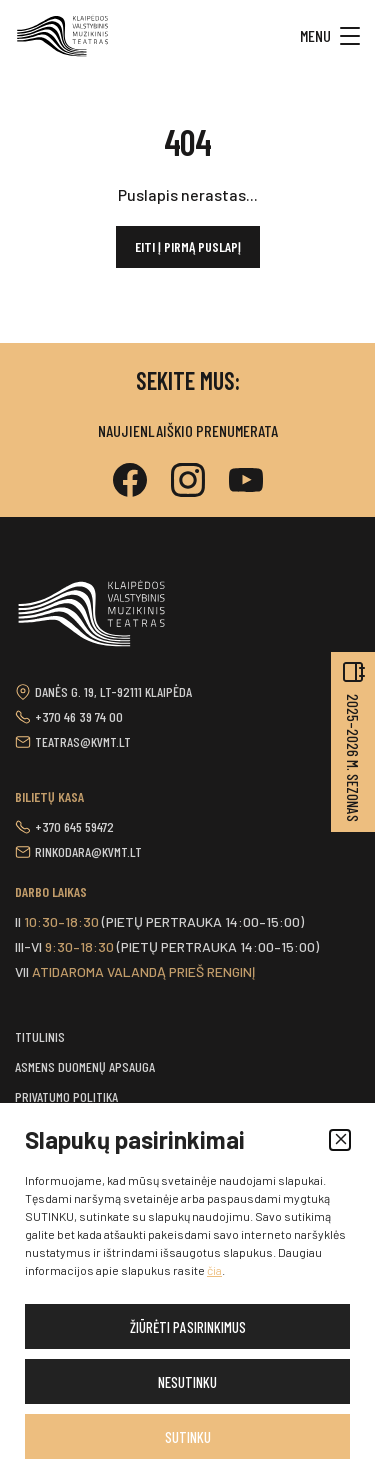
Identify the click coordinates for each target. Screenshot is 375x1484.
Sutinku (188, 1437)
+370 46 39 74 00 (79, 716)
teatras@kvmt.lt (83, 741)
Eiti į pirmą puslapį (188, 246)
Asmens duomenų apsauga (85, 1066)
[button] (340, 1140)
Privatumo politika (66, 1096)
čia (214, 1270)
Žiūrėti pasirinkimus (188, 1327)
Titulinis (40, 1036)
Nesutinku (187, 1382)
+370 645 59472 (74, 826)
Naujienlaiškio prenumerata (188, 430)
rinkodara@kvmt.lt (88, 851)
